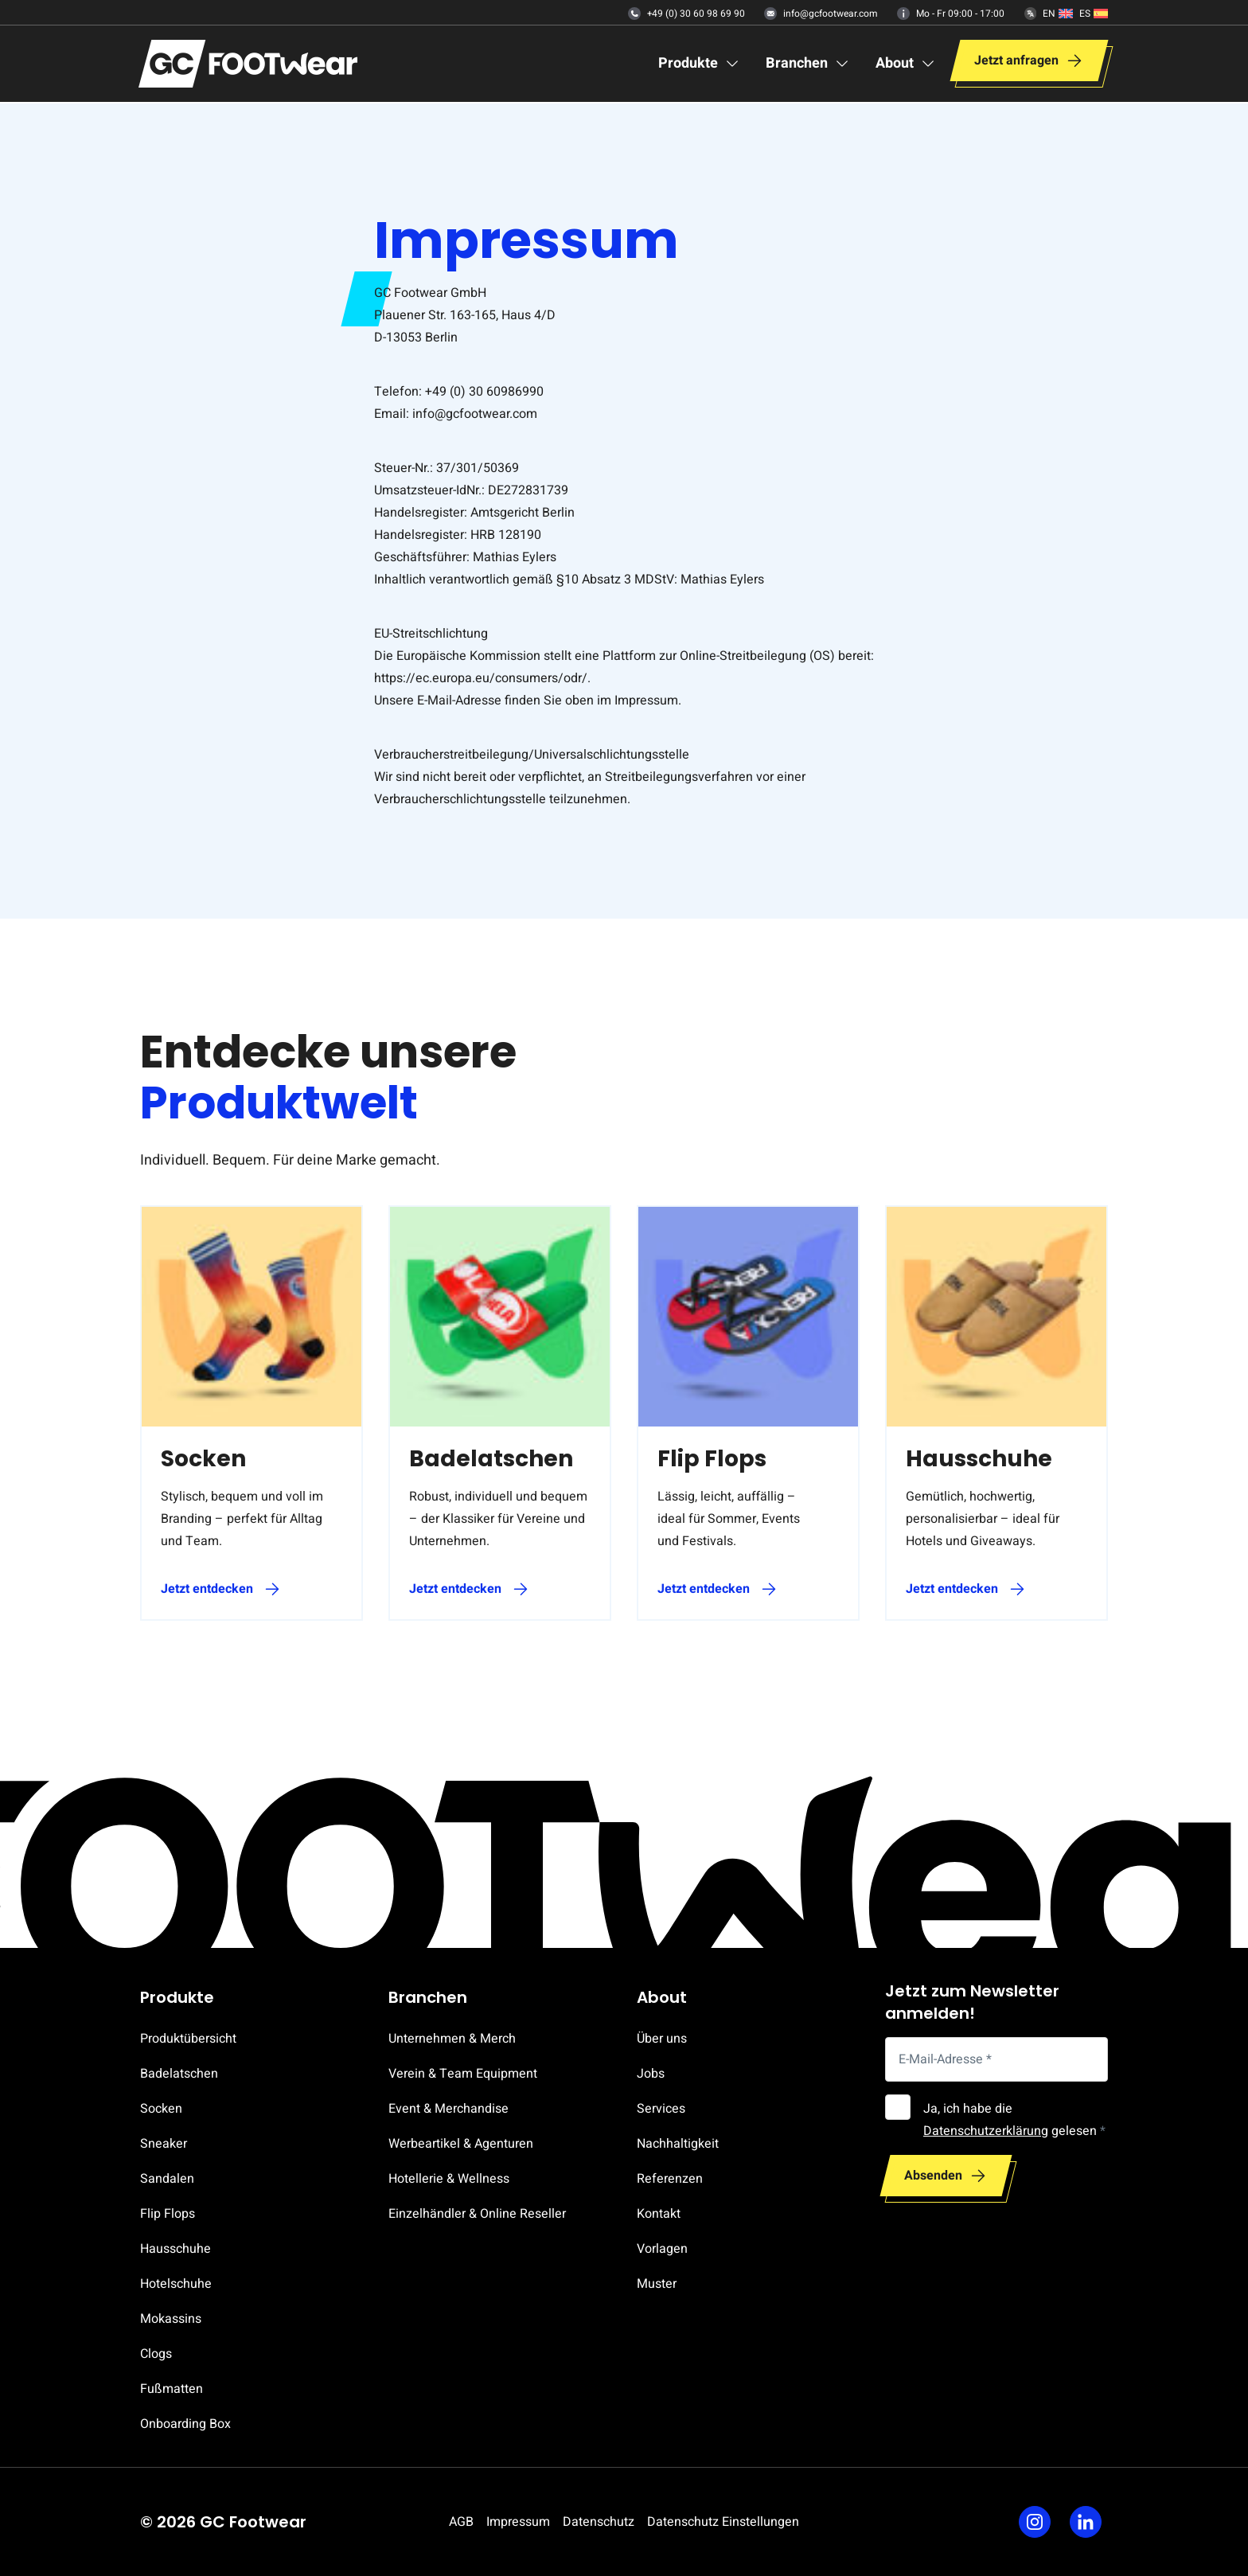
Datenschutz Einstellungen (723, 2521)
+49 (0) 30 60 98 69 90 (686, 13)
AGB (461, 2521)
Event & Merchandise (448, 2108)
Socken (161, 2108)
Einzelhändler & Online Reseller (477, 2213)
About (662, 1997)
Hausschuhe (175, 2248)
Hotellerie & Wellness (448, 2178)
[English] (1058, 13)
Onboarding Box (185, 2424)
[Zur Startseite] (247, 65)
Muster (657, 2283)
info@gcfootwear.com (821, 13)
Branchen (427, 1997)
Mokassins (170, 2318)
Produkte (177, 1997)
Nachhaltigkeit (678, 2143)
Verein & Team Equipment (462, 2073)
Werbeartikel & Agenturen (460, 2143)
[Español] (1093, 13)
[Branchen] (808, 65)
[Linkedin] (1086, 2522)
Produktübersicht (188, 2038)
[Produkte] (699, 65)
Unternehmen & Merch (452, 2038)
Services (661, 2108)
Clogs (156, 2353)
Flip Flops (167, 2213)
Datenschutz (598, 2521)
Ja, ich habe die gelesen (1014, 2120)
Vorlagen (662, 2248)
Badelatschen (179, 2073)
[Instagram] (1035, 2522)
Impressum (518, 2521)
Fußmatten (171, 2388)
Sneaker (163, 2143)
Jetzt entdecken (207, 1588)
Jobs (651, 2073)
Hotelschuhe (176, 2283)
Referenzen (670, 2178)
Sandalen (167, 2178)
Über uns (662, 2038)
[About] (906, 65)
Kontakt (659, 2213)
